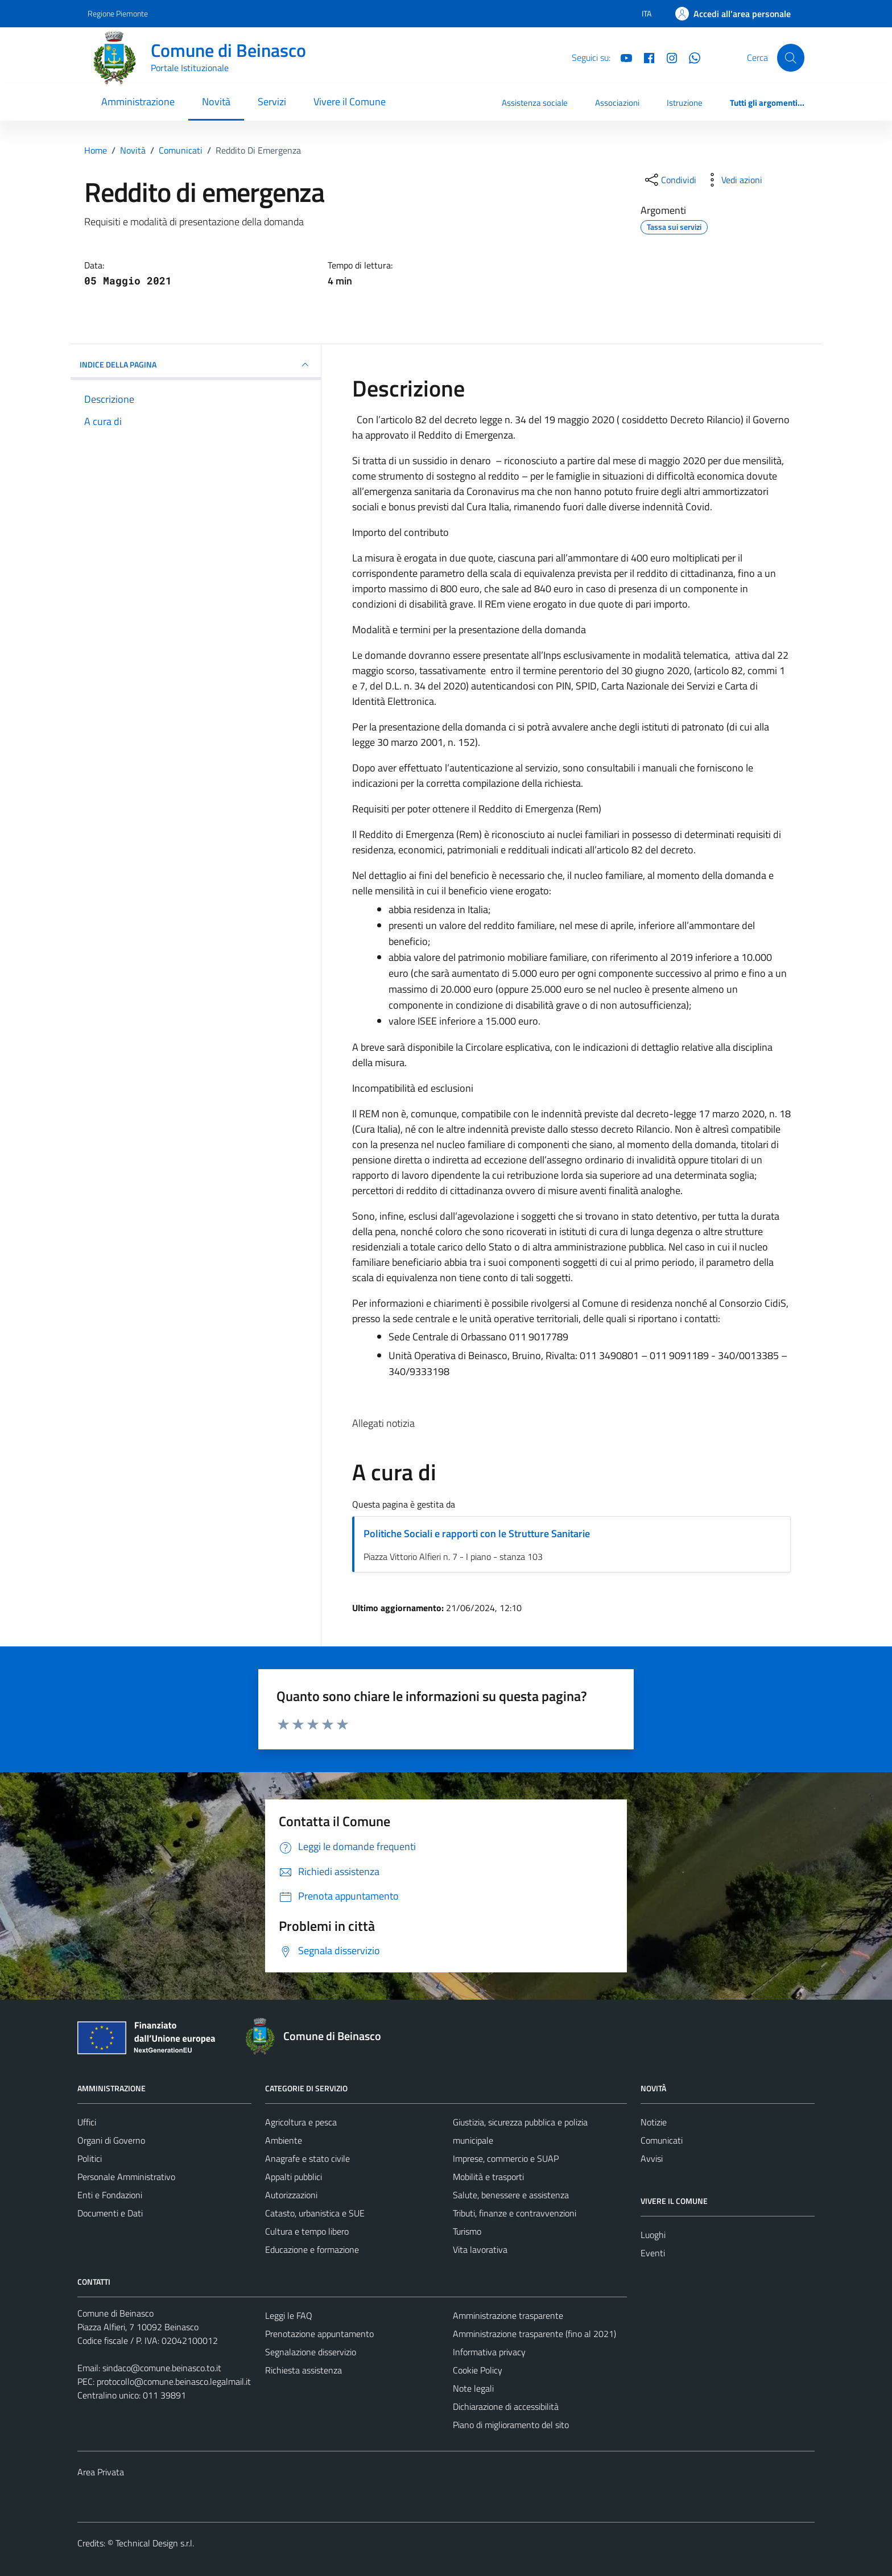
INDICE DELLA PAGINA (196, 364)
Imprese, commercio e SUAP (506, 2158)
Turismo (467, 2231)
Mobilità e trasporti (488, 2176)
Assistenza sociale (535, 102)
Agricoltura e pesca (301, 2122)
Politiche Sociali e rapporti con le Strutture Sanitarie (477, 1533)
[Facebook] (644, 57)
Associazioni (617, 102)
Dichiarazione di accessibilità (506, 2406)
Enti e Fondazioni (109, 2195)
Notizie (654, 2122)
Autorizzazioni (291, 2195)
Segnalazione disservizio (310, 2352)
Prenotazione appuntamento (319, 2333)
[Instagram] (667, 57)
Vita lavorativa (480, 2249)
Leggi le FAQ (288, 2315)
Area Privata (100, 2472)
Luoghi (653, 2234)
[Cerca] (790, 57)
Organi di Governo (111, 2140)
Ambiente (283, 2140)
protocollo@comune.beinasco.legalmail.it (174, 2381)
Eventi (653, 2253)
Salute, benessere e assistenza (511, 2195)
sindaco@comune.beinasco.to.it (161, 2368)
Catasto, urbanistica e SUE (315, 2213)
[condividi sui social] (670, 180)
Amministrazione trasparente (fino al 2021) (534, 2333)
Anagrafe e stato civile (307, 2158)
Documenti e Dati (110, 2213)
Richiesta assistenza (303, 2370)
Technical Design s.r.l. (154, 2543)
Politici (89, 2158)
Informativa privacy (489, 2352)
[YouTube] (621, 57)
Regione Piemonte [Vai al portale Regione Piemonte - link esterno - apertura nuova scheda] (118, 13)
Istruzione (685, 102)
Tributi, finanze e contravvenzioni (514, 2213)
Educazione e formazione (312, 2249)
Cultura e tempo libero (307, 2231)
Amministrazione (138, 101)
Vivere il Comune (349, 101)
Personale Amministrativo (126, 2176)
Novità (216, 101)
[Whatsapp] (690, 57)
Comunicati (662, 2140)
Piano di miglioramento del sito (511, 2424)
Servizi (272, 101)
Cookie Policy (477, 2370)
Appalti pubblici (293, 2176)
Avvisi (652, 2158)
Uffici (86, 2122)
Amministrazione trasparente (508, 2315)
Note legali (473, 2388)
